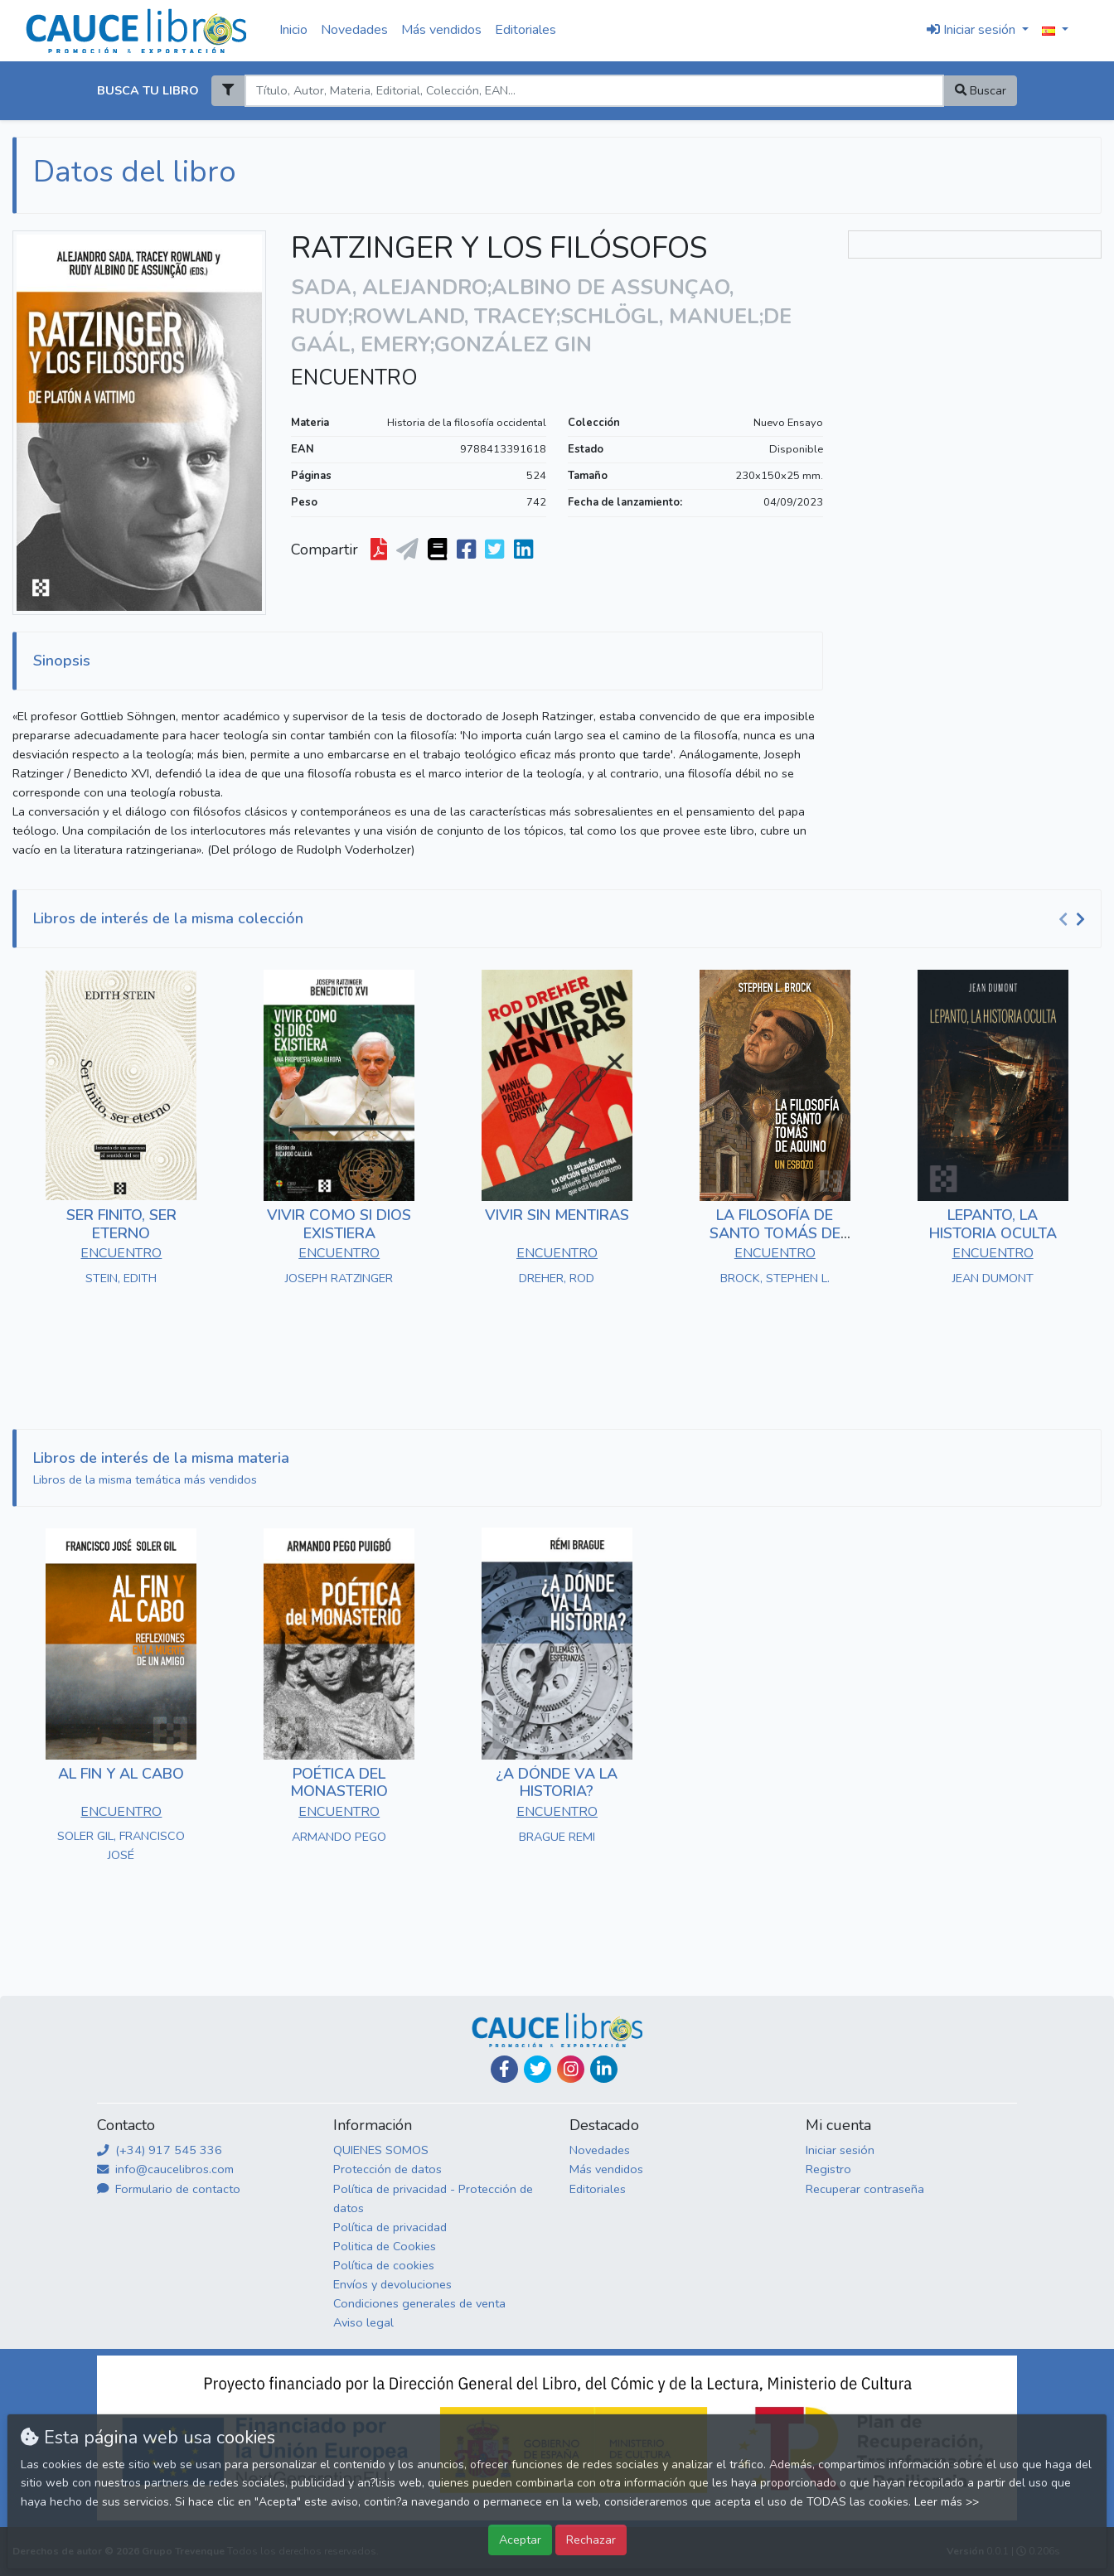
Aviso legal (363, 2322)
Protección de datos (387, 2169)
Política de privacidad (390, 2227)
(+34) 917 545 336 (159, 2150)
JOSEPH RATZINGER (339, 1278)
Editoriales (525, 30)
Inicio (293, 30)
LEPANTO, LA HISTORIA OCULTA (993, 1224)
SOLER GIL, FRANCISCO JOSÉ (121, 1845)
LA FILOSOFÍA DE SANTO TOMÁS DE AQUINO (775, 1233)
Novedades (354, 30)
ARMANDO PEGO (339, 1836)
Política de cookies (383, 2265)
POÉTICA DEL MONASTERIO (339, 1783)
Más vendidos (441, 30)
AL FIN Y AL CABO (121, 1774)
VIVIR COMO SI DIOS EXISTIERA (339, 1224)
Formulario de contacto (168, 2189)
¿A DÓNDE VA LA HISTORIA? (557, 1783)
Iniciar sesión (840, 2150)
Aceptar (520, 2539)
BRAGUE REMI (557, 1836)
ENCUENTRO (354, 378)
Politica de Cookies (384, 2246)
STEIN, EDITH (121, 1278)
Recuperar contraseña (865, 2189)
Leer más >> (946, 2502)
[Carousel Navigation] (1074, 919)
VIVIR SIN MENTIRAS (557, 1215)
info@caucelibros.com (165, 2169)
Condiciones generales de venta (419, 2303)
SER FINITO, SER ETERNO (121, 1224)
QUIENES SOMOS (381, 2150)
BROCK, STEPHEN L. (775, 1278)
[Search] (593, 90)
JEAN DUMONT (993, 1278)
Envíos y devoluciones (392, 2284)
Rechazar (591, 2539)
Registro (828, 2169)
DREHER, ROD (556, 1278)
